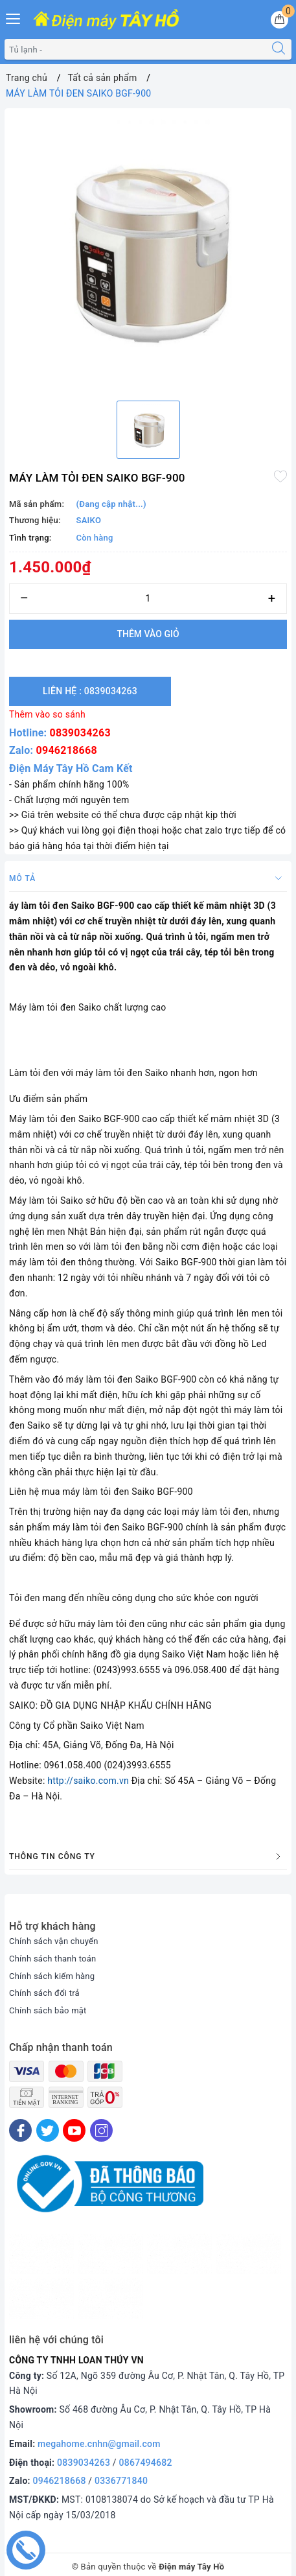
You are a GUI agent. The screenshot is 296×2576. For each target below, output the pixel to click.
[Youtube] (74, 2130)
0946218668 (66, 750)
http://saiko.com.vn (88, 1780)
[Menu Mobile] (13, 17)
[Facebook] (20, 2130)
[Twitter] (47, 2130)
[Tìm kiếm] (278, 49)
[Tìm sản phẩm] (135, 49)
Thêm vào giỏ (148, 634)
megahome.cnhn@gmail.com (99, 2444)
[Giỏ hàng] (279, 20)
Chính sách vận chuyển (53, 1941)
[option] (148, 252)
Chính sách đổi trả (44, 1993)
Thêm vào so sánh (47, 714)
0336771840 (121, 2481)
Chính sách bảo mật (48, 2010)
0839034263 (80, 733)
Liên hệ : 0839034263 (90, 691)
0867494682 (145, 2462)
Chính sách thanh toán (52, 1958)
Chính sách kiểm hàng (52, 1976)
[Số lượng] (148, 598)
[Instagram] (101, 2130)
